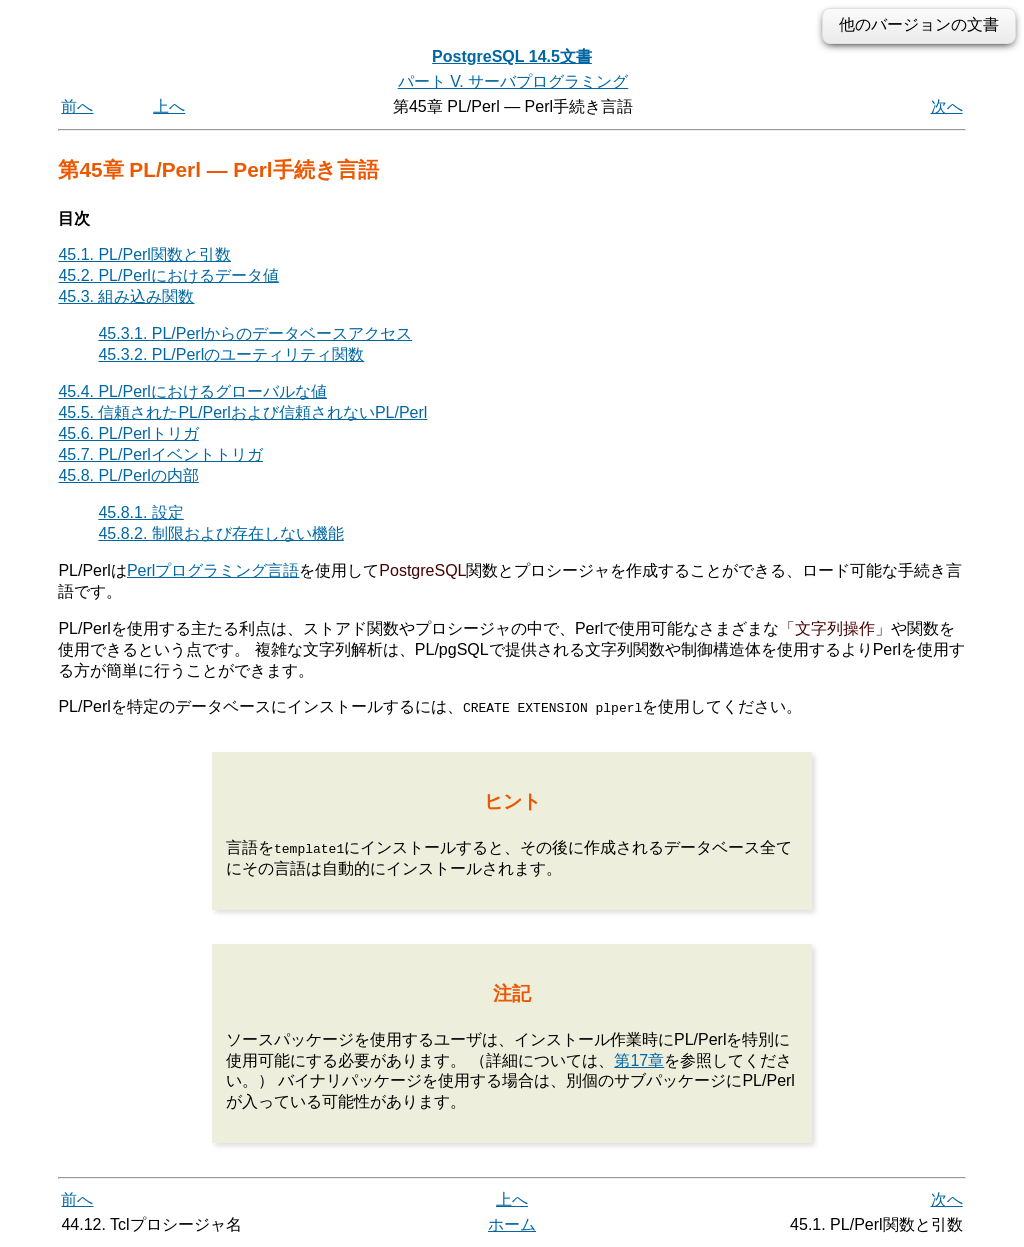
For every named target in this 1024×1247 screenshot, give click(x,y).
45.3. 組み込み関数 (126, 296)
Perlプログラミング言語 (213, 570)
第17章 (639, 1059)
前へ (77, 106)
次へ (947, 106)
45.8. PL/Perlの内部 (128, 475)
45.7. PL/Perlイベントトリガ (160, 454)
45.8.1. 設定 (140, 512)
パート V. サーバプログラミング (513, 81)
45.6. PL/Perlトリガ (128, 433)
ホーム (512, 1224)
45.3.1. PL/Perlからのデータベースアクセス (255, 333)
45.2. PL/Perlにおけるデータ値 (168, 275)
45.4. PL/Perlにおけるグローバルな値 (192, 391)
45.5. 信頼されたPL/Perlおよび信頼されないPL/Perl (242, 412)
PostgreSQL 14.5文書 (512, 56)
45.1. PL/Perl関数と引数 (144, 254)
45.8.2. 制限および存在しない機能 (220, 533)
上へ (169, 106)
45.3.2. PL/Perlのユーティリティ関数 (231, 354)
